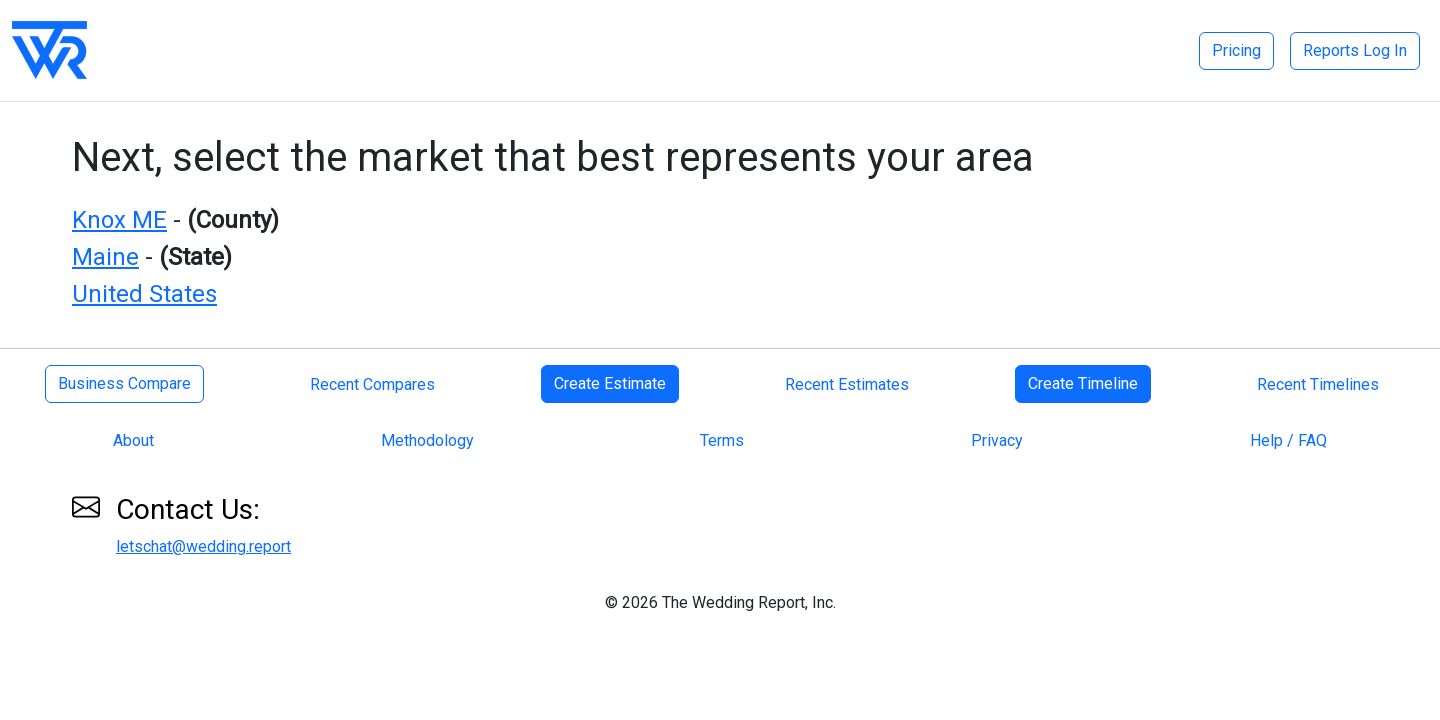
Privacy (997, 440)
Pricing (1236, 50)
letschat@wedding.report (203, 546)
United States (144, 294)
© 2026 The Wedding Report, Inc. (720, 602)
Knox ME (119, 220)
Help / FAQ (1288, 440)
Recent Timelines (1318, 384)
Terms (722, 440)
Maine (105, 257)
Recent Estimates (847, 384)
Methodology (427, 440)
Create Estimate (610, 383)
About (133, 440)
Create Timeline (1083, 383)
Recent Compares (372, 384)
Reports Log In (1355, 50)
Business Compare (124, 383)
